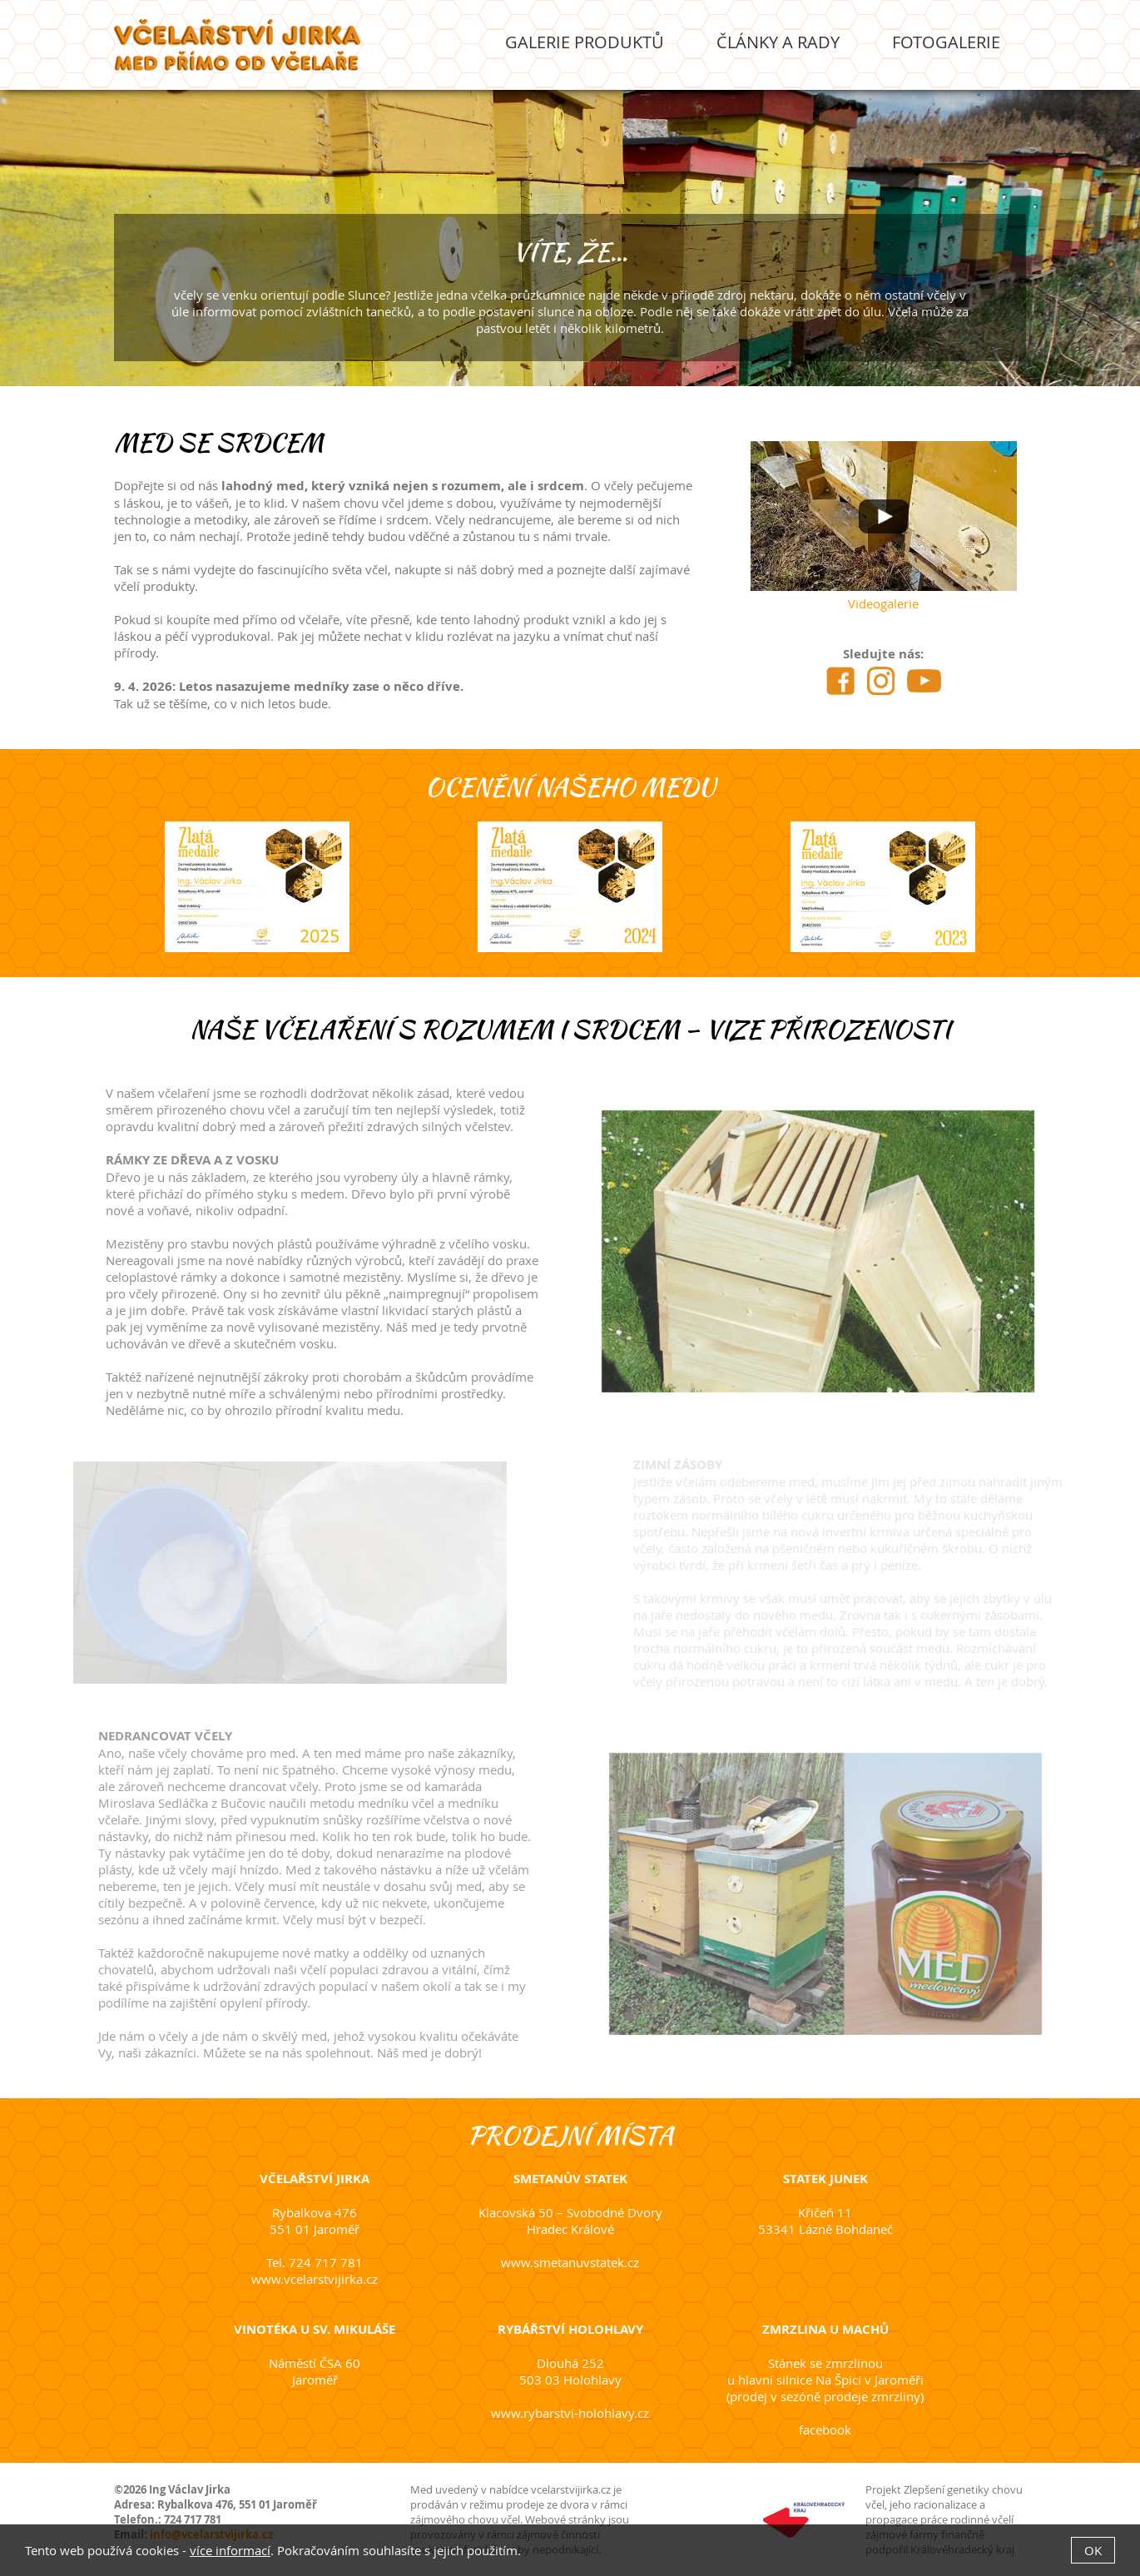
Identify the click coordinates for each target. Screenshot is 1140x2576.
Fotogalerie (946, 42)
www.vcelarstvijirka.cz (314, 2279)
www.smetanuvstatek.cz (570, 2262)
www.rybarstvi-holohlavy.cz (570, 2413)
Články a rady (778, 42)
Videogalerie (884, 603)
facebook (825, 2429)
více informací (230, 2550)
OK (1093, 2550)
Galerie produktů (584, 42)
